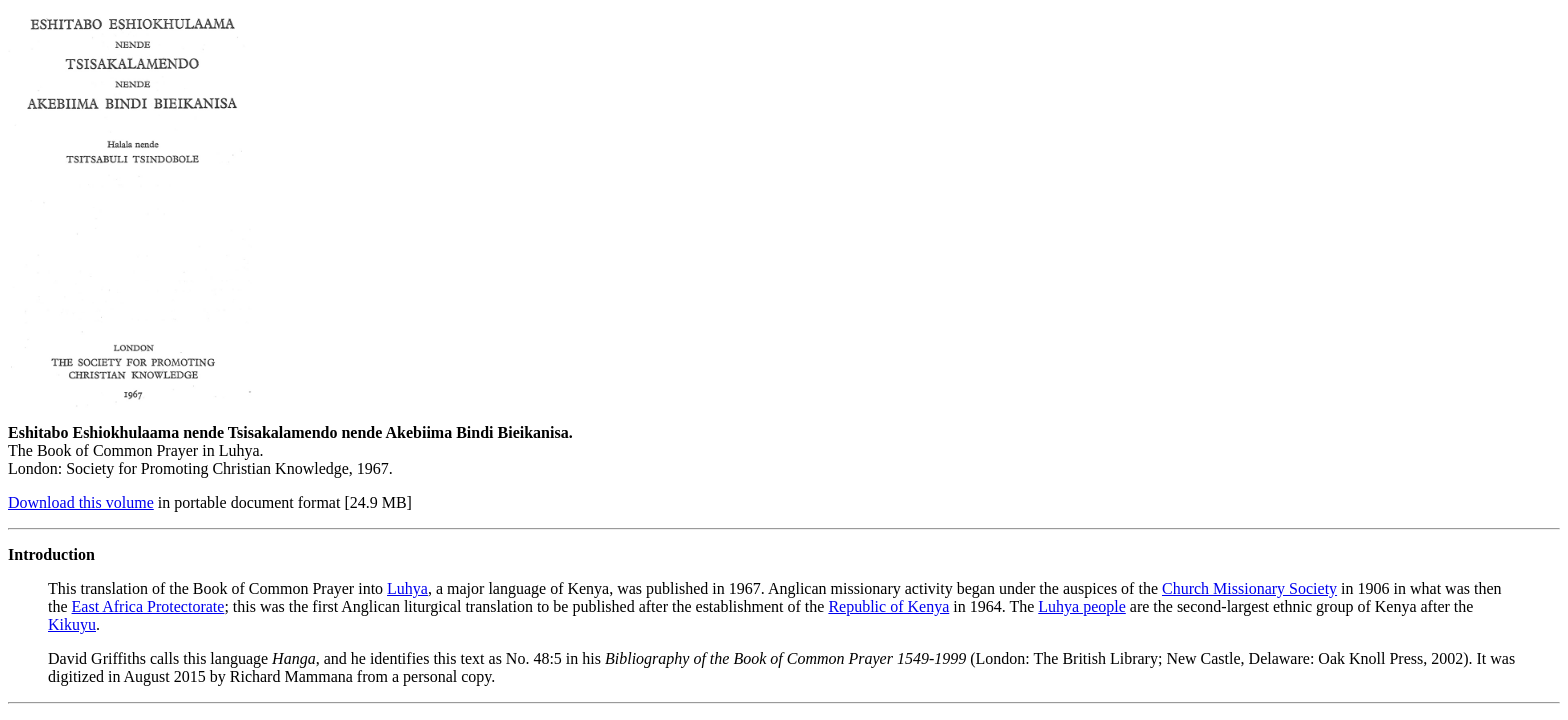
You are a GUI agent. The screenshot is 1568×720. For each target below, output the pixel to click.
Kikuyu (72, 624)
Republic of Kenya (888, 606)
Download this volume (81, 502)
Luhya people (1082, 606)
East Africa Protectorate (148, 606)
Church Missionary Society (1249, 588)
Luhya (407, 588)
